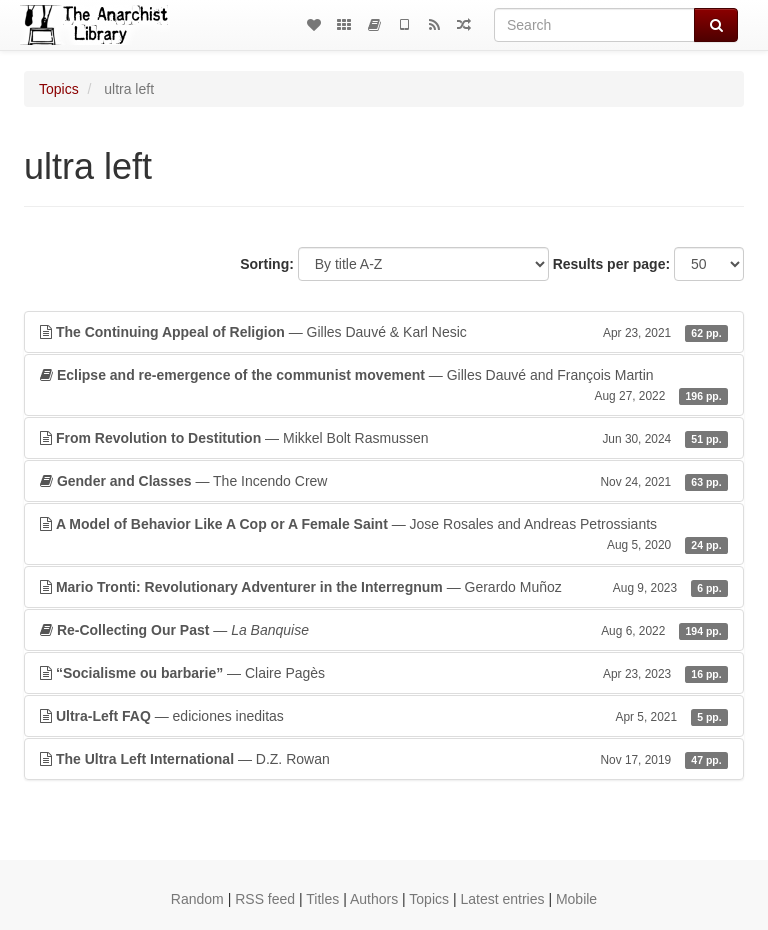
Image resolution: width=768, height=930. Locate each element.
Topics (59, 89)
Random (197, 899)
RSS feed (265, 899)
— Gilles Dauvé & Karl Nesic (384, 332)
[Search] (594, 25)
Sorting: (267, 264)
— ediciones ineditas (384, 716)
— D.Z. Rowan (384, 759)
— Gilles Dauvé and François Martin (384, 386)
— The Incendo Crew (384, 481)
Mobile (576, 899)
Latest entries (502, 899)
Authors (374, 899)
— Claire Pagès (384, 673)
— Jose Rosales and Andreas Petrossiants (384, 535)
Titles (322, 899)
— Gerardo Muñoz (384, 587)
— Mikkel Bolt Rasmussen (384, 438)
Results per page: (611, 264)
